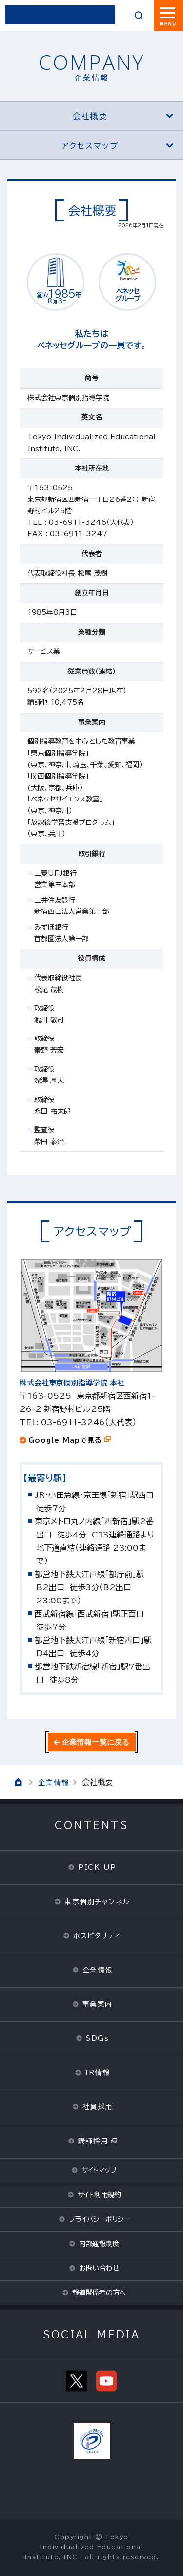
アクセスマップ (117, 146)
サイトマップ (99, 2170)
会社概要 (123, 116)
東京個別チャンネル (97, 1901)
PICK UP (97, 1867)
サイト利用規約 (99, 2194)
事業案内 (97, 2004)
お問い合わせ (99, 2268)
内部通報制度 (99, 2243)
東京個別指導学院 (60, 14)
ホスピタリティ (97, 1935)
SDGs (97, 2038)
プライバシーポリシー (99, 2219)
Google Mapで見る (65, 1440)
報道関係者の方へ (99, 2292)
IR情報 (97, 2072)
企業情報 (53, 1782)
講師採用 (93, 2141)
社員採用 (97, 2106)
